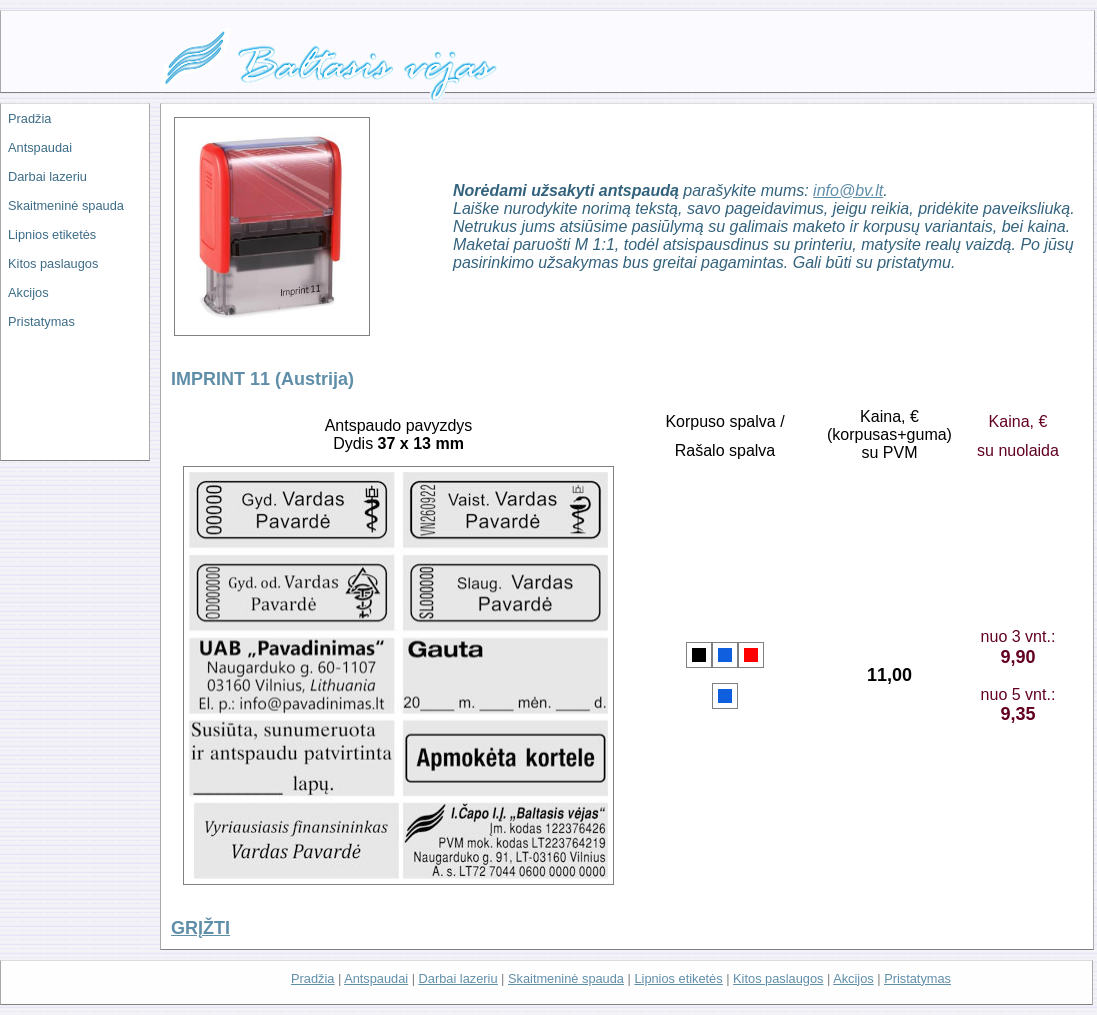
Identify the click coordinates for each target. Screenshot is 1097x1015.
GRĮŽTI (200, 928)
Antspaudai (40, 147)
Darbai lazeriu (47, 176)
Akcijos (28, 292)
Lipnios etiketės (52, 234)
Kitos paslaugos (53, 263)
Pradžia (29, 118)
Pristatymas (41, 321)
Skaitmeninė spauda (66, 205)
